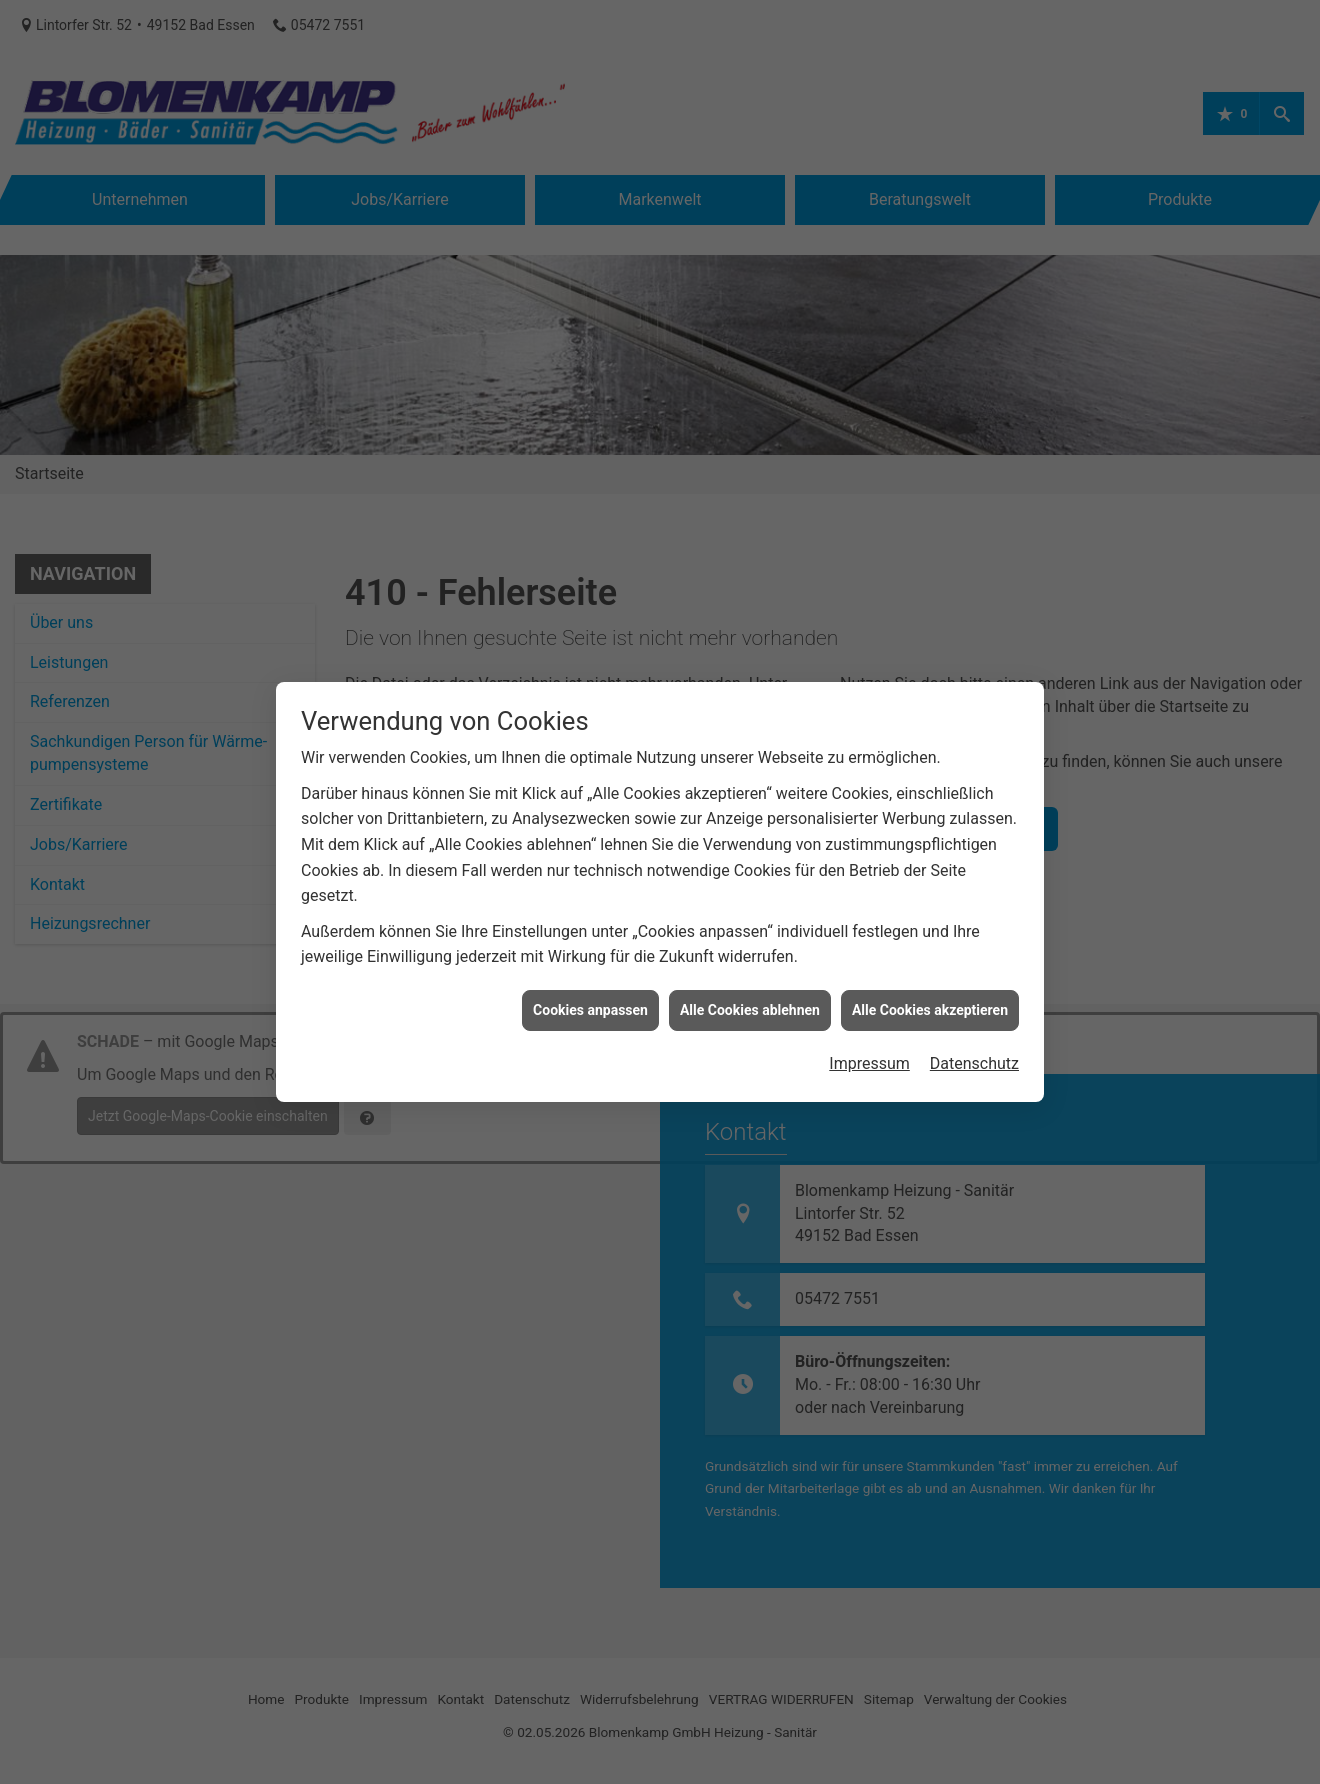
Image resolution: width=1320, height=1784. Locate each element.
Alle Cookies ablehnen (750, 881)
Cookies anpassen (590, 881)
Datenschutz (974, 934)
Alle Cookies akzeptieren (930, 881)
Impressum (869, 934)
